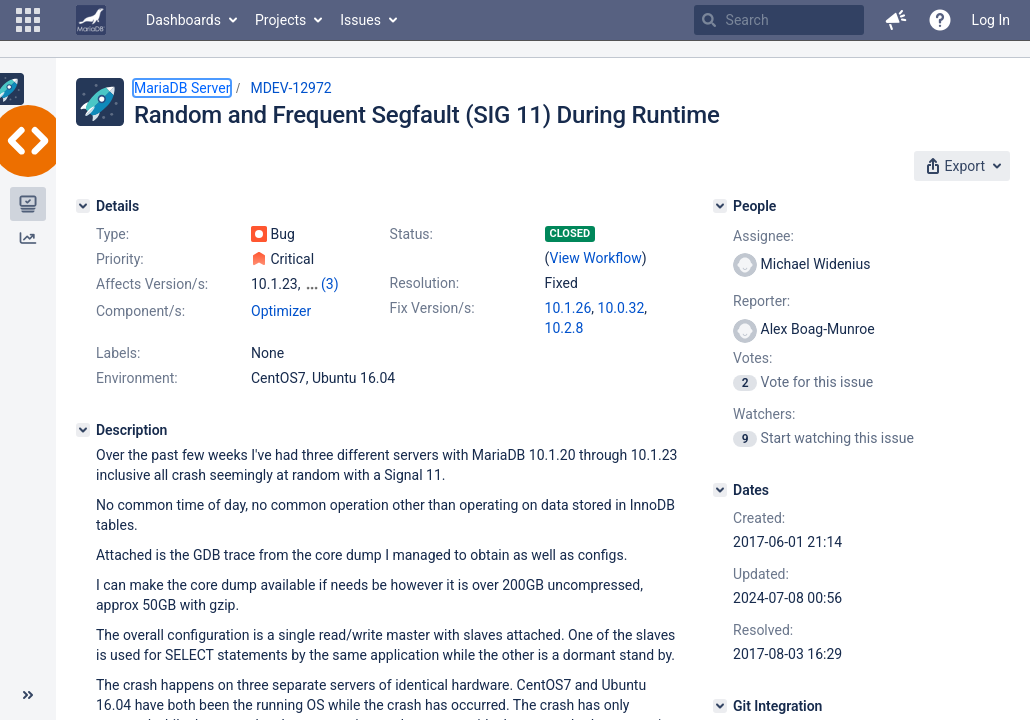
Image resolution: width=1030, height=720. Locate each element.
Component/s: (140, 311)
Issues (360, 20)
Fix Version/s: (432, 308)
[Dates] (720, 490)
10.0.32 (621, 308)
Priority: (120, 259)
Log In (991, 20)
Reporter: (761, 301)
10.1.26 (568, 308)
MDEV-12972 (290, 88)
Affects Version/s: (152, 284)
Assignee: (763, 236)
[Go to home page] (91, 20)
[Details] (83, 206)
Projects (280, 20)
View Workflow (596, 258)
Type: (112, 234)
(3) (330, 284)
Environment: (137, 378)
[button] (28, 20)
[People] (720, 206)
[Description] (83, 430)
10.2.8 (564, 328)
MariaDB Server (182, 88)
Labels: (118, 353)
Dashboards (183, 20)
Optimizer (281, 311)
